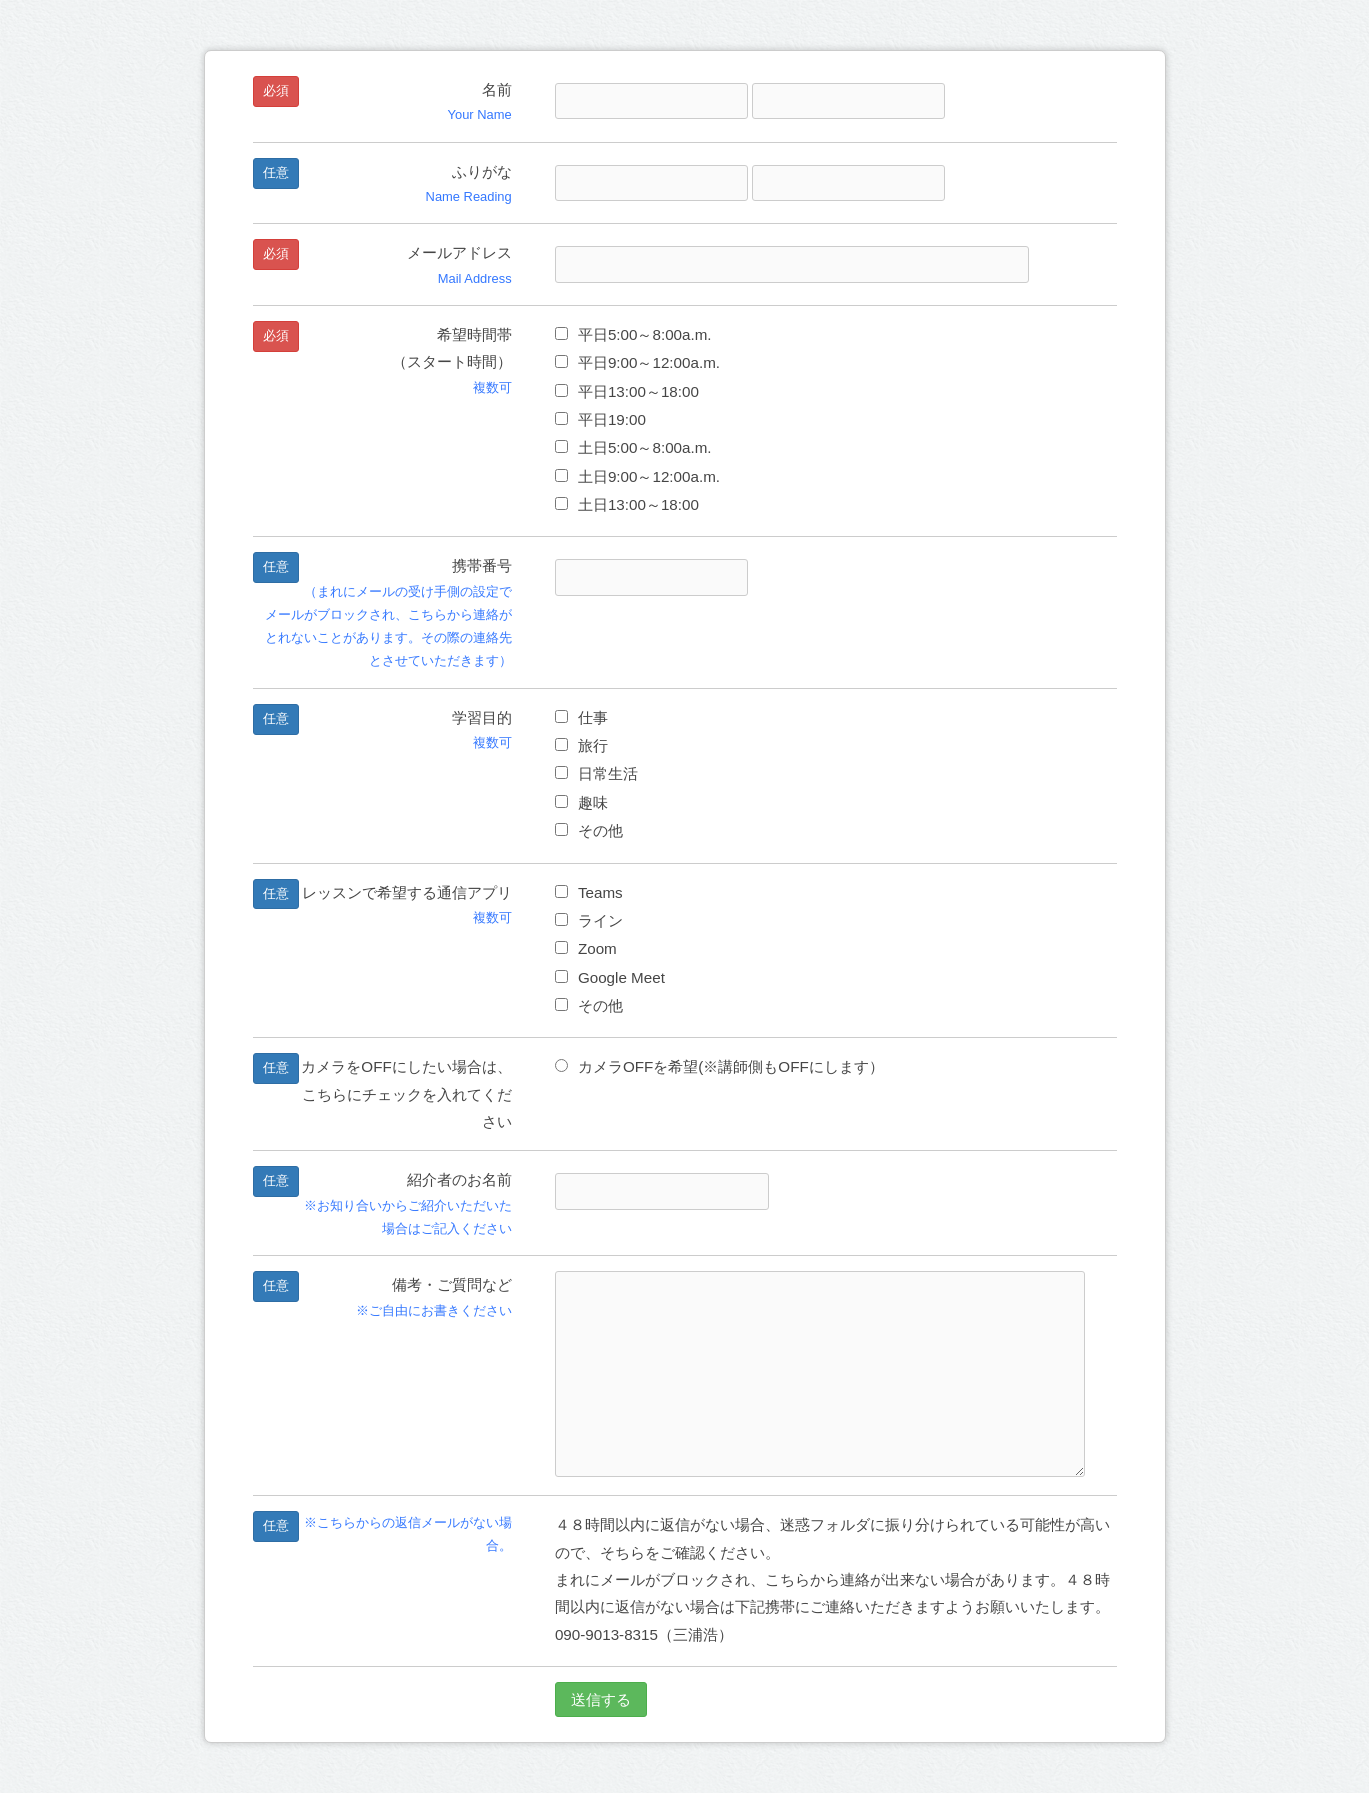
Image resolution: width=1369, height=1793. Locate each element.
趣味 (581, 802)
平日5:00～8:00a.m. (633, 334)
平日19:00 (600, 419)
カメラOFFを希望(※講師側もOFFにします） (719, 1066)
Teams (589, 892)
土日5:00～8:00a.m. (633, 447)
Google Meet (610, 977)
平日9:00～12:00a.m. (637, 362)
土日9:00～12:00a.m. (637, 476)
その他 (589, 830)
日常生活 (596, 773)
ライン (589, 920)
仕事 (581, 717)
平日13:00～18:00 (627, 391)
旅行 (581, 745)
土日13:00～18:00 (627, 504)
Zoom (586, 948)
